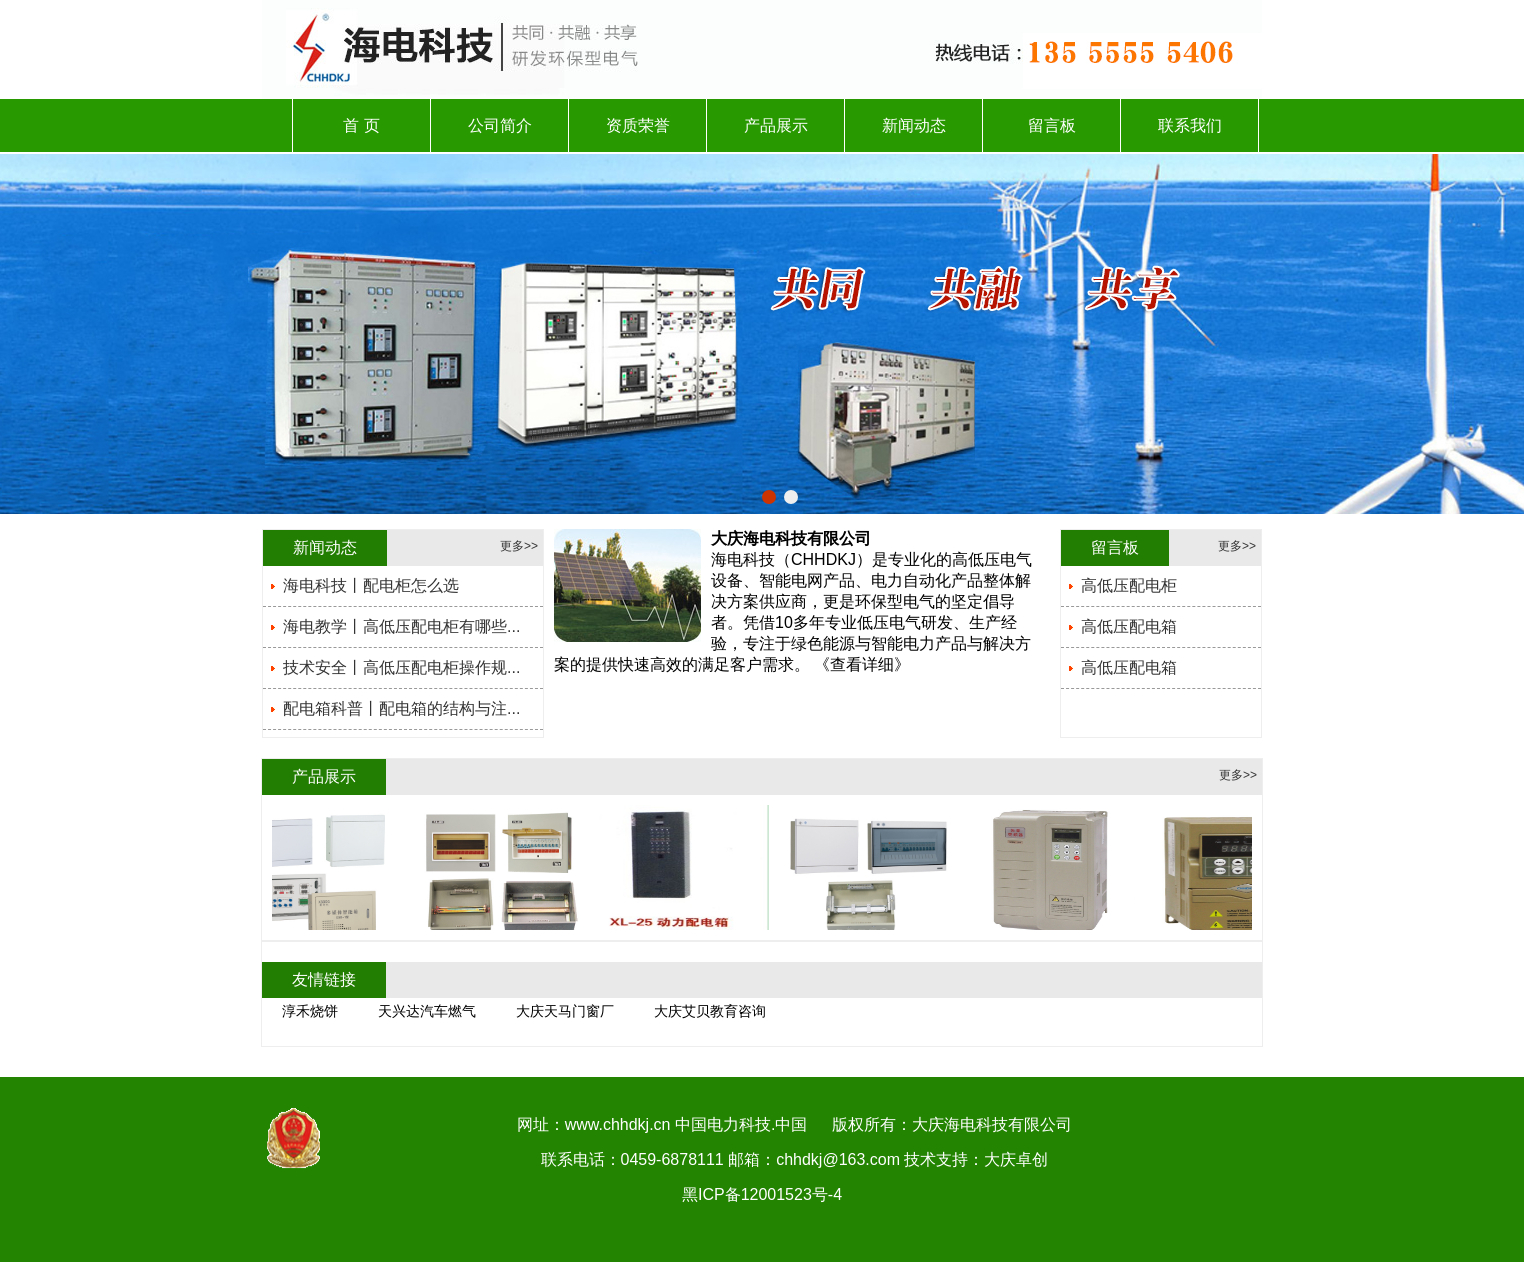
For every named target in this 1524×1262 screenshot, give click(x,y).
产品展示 (776, 125)
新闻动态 (914, 125)
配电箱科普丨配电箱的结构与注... (401, 708)
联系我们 (1190, 125)
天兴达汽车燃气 (427, 1011)
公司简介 (500, 125)
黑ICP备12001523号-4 (762, 1194)
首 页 (361, 125)
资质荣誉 (638, 125)
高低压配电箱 (1129, 626)
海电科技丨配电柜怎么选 (371, 585)
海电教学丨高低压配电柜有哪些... (401, 626)
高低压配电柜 (1129, 585)
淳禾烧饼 (310, 1011)
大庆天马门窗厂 (565, 1011)
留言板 (1052, 125)
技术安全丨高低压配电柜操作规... (401, 667)
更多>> (519, 546)
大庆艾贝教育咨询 (710, 1011)
